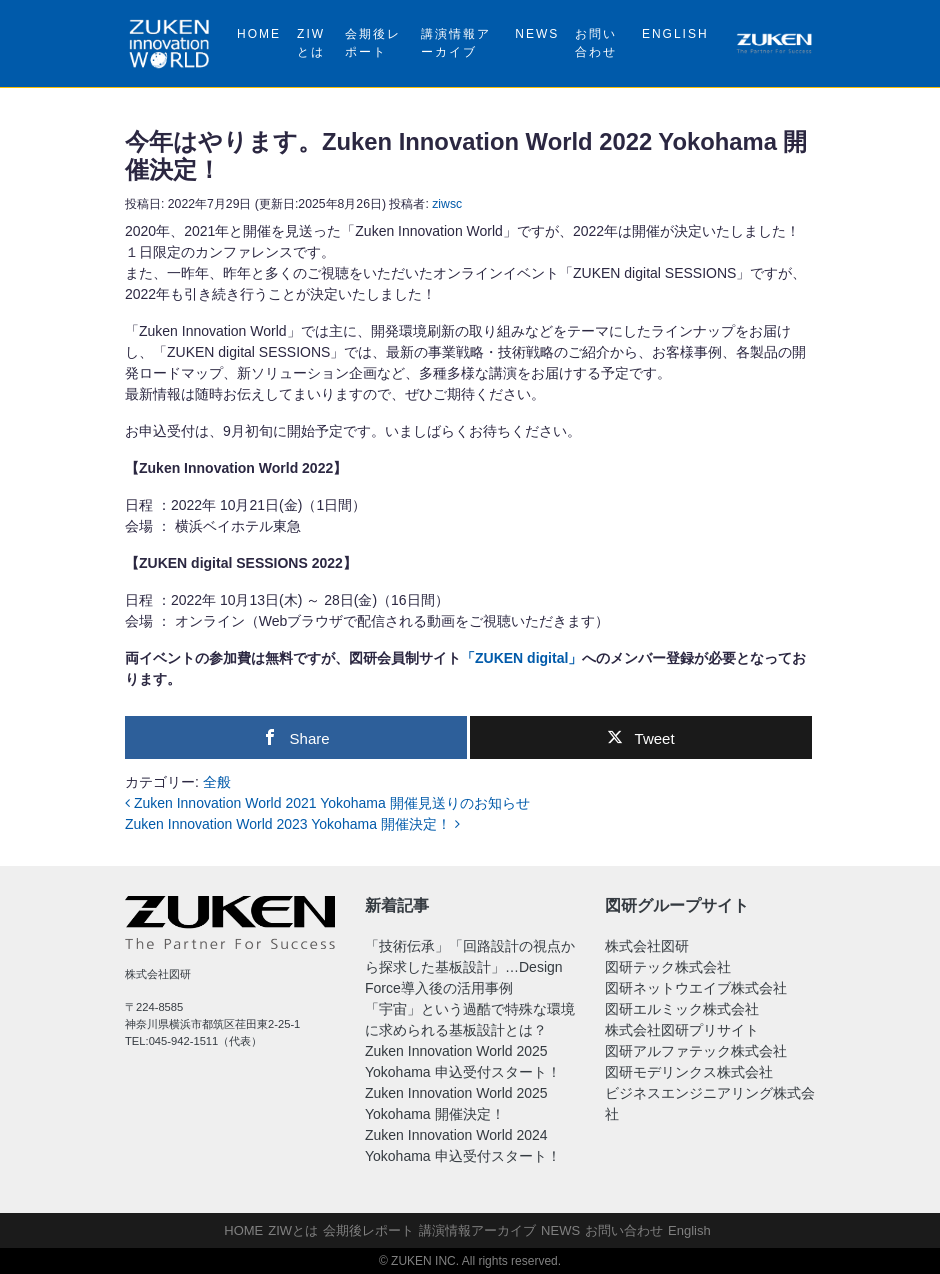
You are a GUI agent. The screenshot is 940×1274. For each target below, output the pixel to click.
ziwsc (447, 204)
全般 (217, 782)
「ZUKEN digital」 (521, 658)
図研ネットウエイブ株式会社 (696, 988)
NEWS (537, 34)
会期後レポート (373, 43)
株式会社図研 (647, 946)
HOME (259, 34)
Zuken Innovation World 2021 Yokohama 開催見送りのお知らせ (327, 803)
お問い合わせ (596, 43)
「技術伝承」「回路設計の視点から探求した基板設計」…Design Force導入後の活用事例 (470, 967)
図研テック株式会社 (668, 967)
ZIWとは (311, 43)
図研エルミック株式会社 (682, 1009)
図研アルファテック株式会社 (696, 1051)
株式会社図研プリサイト (682, 1030)
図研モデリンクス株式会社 (689, 1072)
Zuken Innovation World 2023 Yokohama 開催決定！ (292, 824)
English (675, 34)
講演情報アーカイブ (456, 43)
